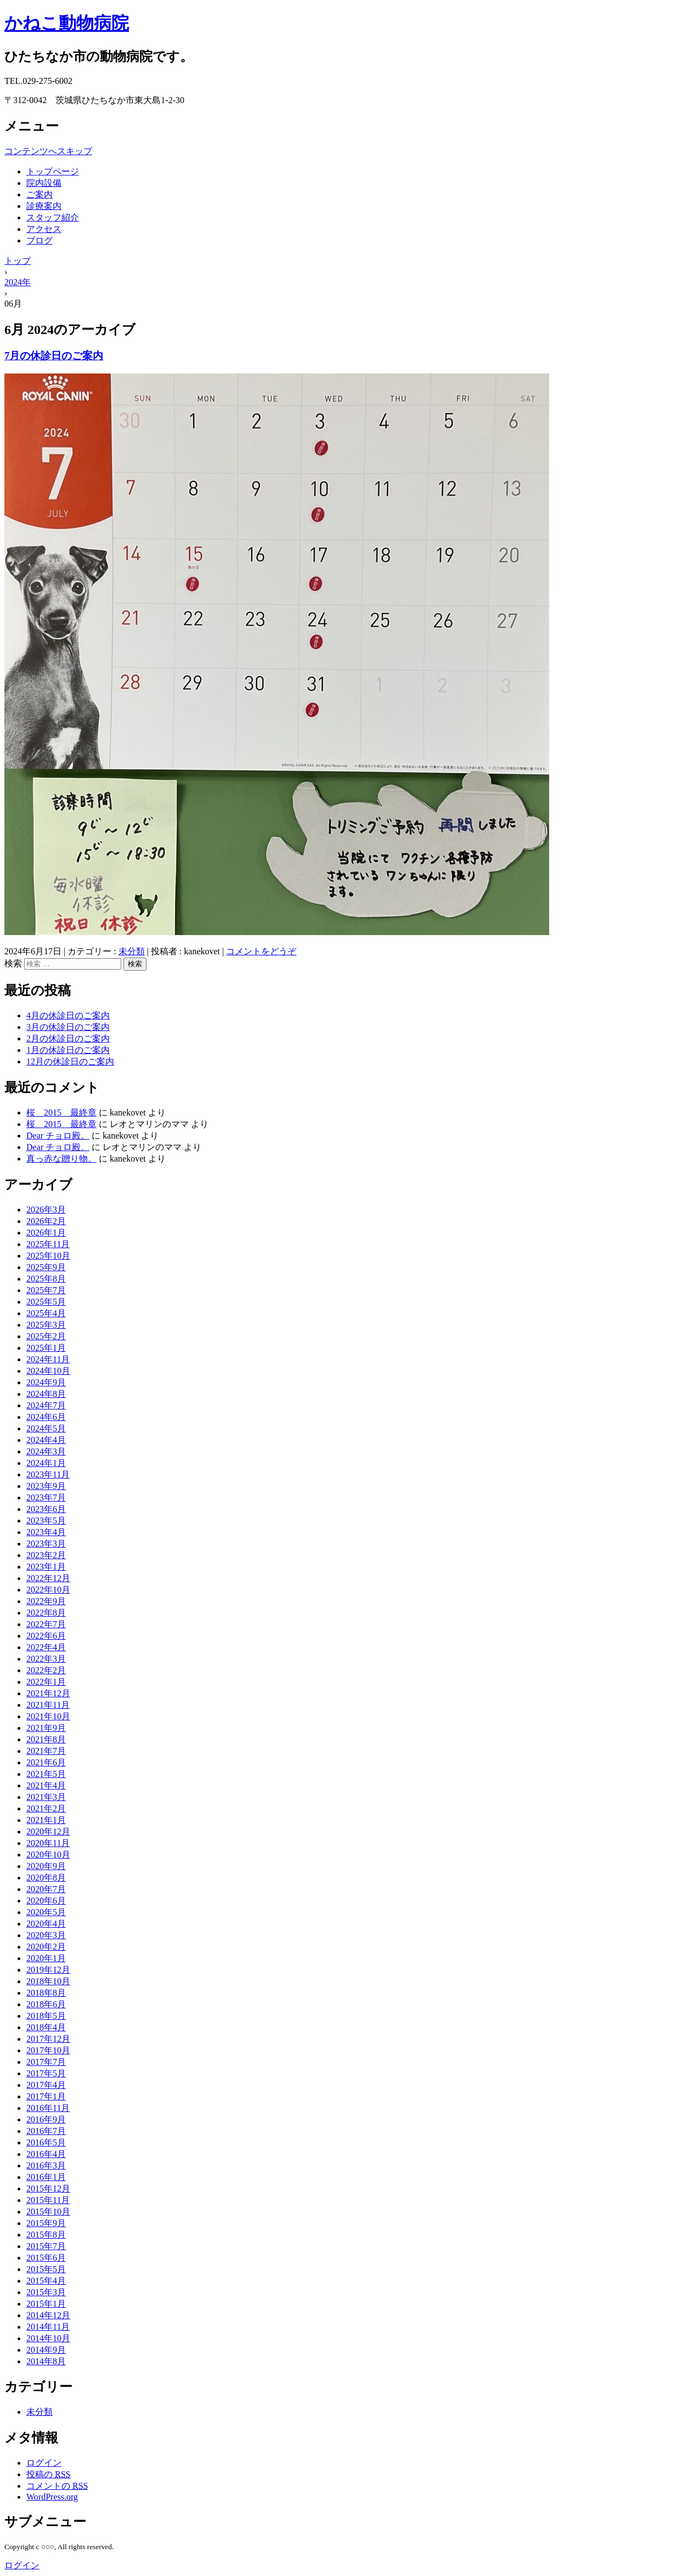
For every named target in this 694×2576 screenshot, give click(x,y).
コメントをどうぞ (261, 951)
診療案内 (43, 206)
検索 (13, 963)
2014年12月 (48, 2315)
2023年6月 (46, 1509)
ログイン (43, 2462)
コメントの (57, 2485)
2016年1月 (46, 2177)
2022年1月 (46, 1681)
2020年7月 (46, 1889)
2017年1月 (46, 2096)
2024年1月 (46, 1463)
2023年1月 (46, 1566)
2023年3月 (46, 1543)
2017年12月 (48, 2038)
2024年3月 (46, 1451)
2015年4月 (46, 2280)
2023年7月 (46, 1497)
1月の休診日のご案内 (68, 1050)
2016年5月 (46, 2142)
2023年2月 (46, 1555)
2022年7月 (46, 1624)
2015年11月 (48, 2200)
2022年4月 (46, 1647)
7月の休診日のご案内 (53, 355)
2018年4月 (46, 2027)
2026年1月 (46, 1232)
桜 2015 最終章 (61, 1112)
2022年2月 (46, 1670)
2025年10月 (48, 1255)
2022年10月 (48, 1589)
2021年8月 (46, 1739)
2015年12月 (48, 2188)
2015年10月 (48, 2211)
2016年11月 (48, 2108)
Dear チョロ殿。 (57, 1135)
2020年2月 (46, 1946)
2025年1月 (46, 1347)
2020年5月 (46, 1912)
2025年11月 (48, 1244)
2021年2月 (46, 1808)
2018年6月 (46, 2004)
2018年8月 (46, 1992)
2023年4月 (46, 1532)
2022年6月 (46, 1635)
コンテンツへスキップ (48, 151)
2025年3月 (46, 1324)
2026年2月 (46, 1221)
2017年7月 (46, 2062)
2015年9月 (46, 2223)
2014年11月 (48, 2326)
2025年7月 (46, 1290)
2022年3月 (46, 1658)
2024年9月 (46, 1382)
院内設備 (43, 183)
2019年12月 (48, 1969)
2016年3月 (46, 2165)
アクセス (43, 229)
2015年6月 (46, 2257)
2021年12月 (48, 1693)
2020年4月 (46, 1923)
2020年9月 (46, 1866)
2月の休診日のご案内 (68, 1038)
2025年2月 (46, 1336)
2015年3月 (46, 2292)
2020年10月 (48, 1854)
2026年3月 (46, 1209)
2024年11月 (48, 1359)
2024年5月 (46, 1428)
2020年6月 (46, 1900)
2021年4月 (46, 1785)
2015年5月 (46, 2269)
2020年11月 (48, 1843)
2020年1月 (46, 1958)
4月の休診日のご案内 (68, 1015)
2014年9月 (46, 2349)
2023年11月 (48, 1474)
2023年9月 (46, 1486)
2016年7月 (46, 2131)
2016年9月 (46, 2119)
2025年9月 (46, 1267)
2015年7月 (46, 2246)
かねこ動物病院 (66, 23)
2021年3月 (46, 1797)
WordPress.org (52, 2496)
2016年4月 (46, 2154)
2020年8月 (46, 1877)
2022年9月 (46, 1601)
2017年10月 (48, 2050)
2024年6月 (46, 1417)
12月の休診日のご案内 (70, 1061)
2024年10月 (48, 1370)
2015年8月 (46, 2234)
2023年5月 (46, 1520)
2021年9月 (46, 1728)
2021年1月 (46, 1820)
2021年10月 (48, 1716)
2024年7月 (46, 1405)
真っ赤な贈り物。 (61, 1158)
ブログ (39, 240)
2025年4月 (46, 1313)
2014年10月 (48, 2338)
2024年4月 (46, 1440)
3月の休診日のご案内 (68, 1027)
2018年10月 (48, 1981)
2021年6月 (46, 1762)
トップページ (52, 171)
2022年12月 (48, 1578)
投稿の (48, 2474)
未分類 (132, 951)
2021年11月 (48, 1704)
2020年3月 (46, 1935)
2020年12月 (48, 1831)
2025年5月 (46, 1301)
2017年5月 (46, 2073)
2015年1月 (46, 2303)
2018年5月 (46, 2015)
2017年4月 (46, 2085)
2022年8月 (46, 1612)
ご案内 (39, 194)
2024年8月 (46, 1394)
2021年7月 (46, 1751)
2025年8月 (46, 1278)
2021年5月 (46, 1774)
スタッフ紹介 (52, 217)
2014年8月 (46, 2361)
